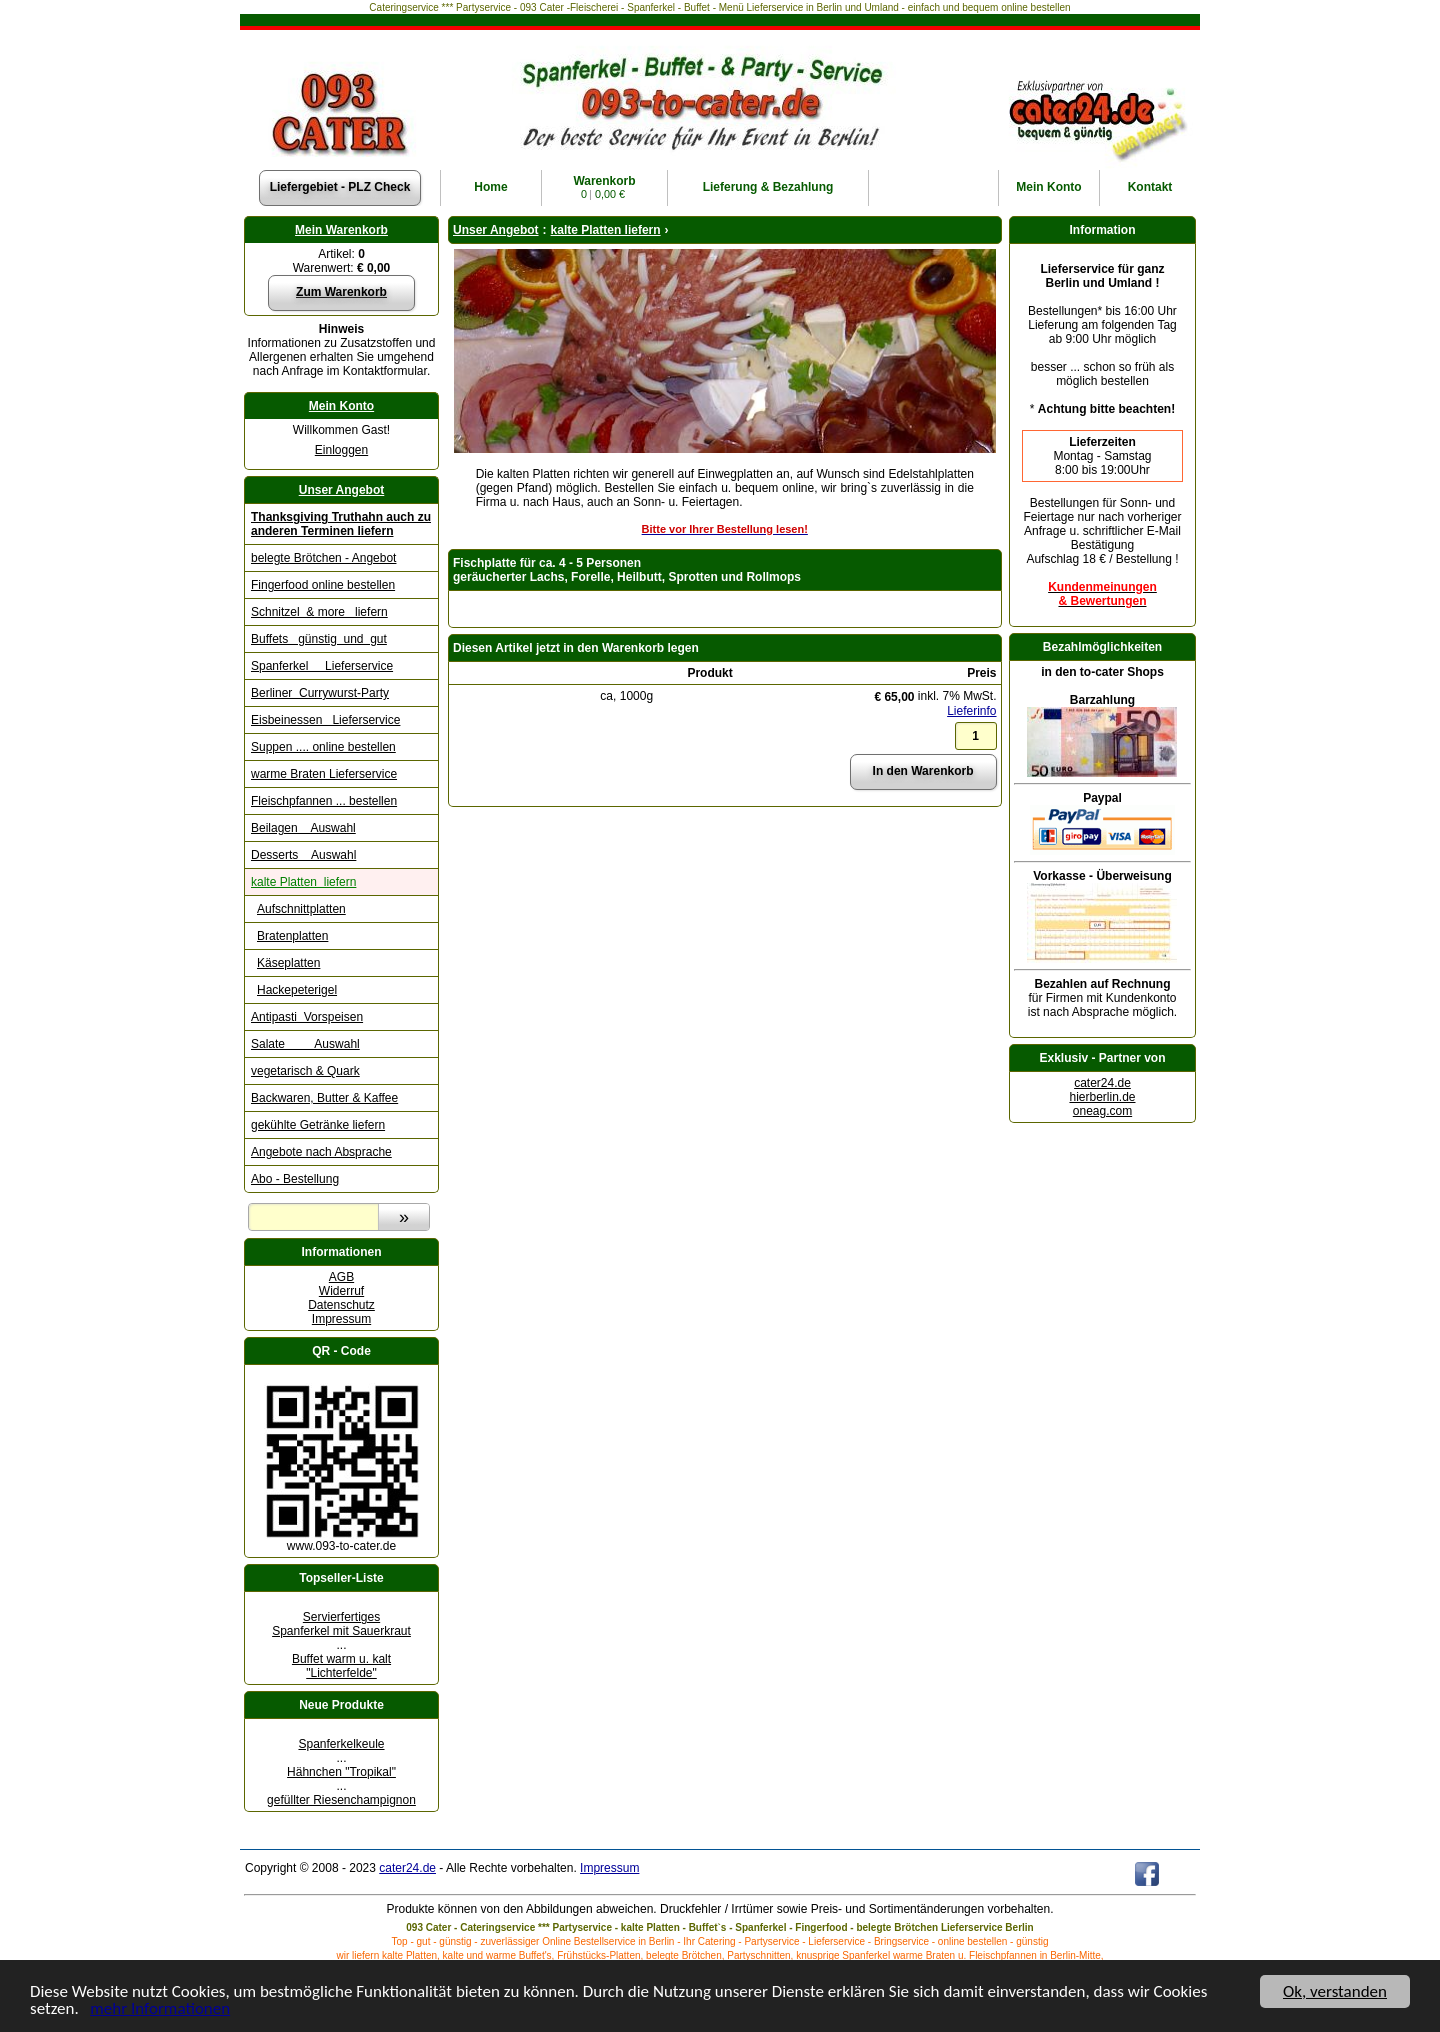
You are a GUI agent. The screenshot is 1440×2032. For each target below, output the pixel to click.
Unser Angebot (342, 490)
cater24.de (1102, 1083)
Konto (1048, 187)
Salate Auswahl (305, 1044)
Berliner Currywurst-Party (320, 693)
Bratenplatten (292, 936)
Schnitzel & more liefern (319, 612)
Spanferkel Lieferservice (322, 666)
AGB (341, 1277)
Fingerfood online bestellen (323, 585)
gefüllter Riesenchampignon (341, 1800)
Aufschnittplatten (301, 909)
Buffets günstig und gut (319, 639)
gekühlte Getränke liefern (318, 1125)
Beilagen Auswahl (303, 828)
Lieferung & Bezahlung (768, 187)
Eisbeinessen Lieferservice (325, 720)
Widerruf (341, 1291)
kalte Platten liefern (303, 882)
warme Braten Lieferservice (324, 774)
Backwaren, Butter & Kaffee (324, 1098)
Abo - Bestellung (295, 1179)
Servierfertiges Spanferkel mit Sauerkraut (341, 1624)
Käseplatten (288, 963)
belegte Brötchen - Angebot (323, 558)
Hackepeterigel (297, 990)
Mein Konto (341, 406)
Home (490, 187)
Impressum (341, 1319)
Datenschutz (341, 1305)
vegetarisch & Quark (305, 1071)
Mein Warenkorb (341, 230)
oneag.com (1102, 1111)
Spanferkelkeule (341, 1744)
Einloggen (341, 450)
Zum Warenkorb (341, 292)
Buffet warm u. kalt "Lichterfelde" (341, 1666)
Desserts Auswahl (303, 855)
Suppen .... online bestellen (323, 747)
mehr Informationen (160, 2009)
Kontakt (1150, 187)
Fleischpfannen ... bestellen (324, 801)
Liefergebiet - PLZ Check (340, 187)
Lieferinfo (971, 711)
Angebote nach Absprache (321, 1152)
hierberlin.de (1102, 1097)
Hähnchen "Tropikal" (341, 1772)
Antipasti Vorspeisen (307, 1017)
